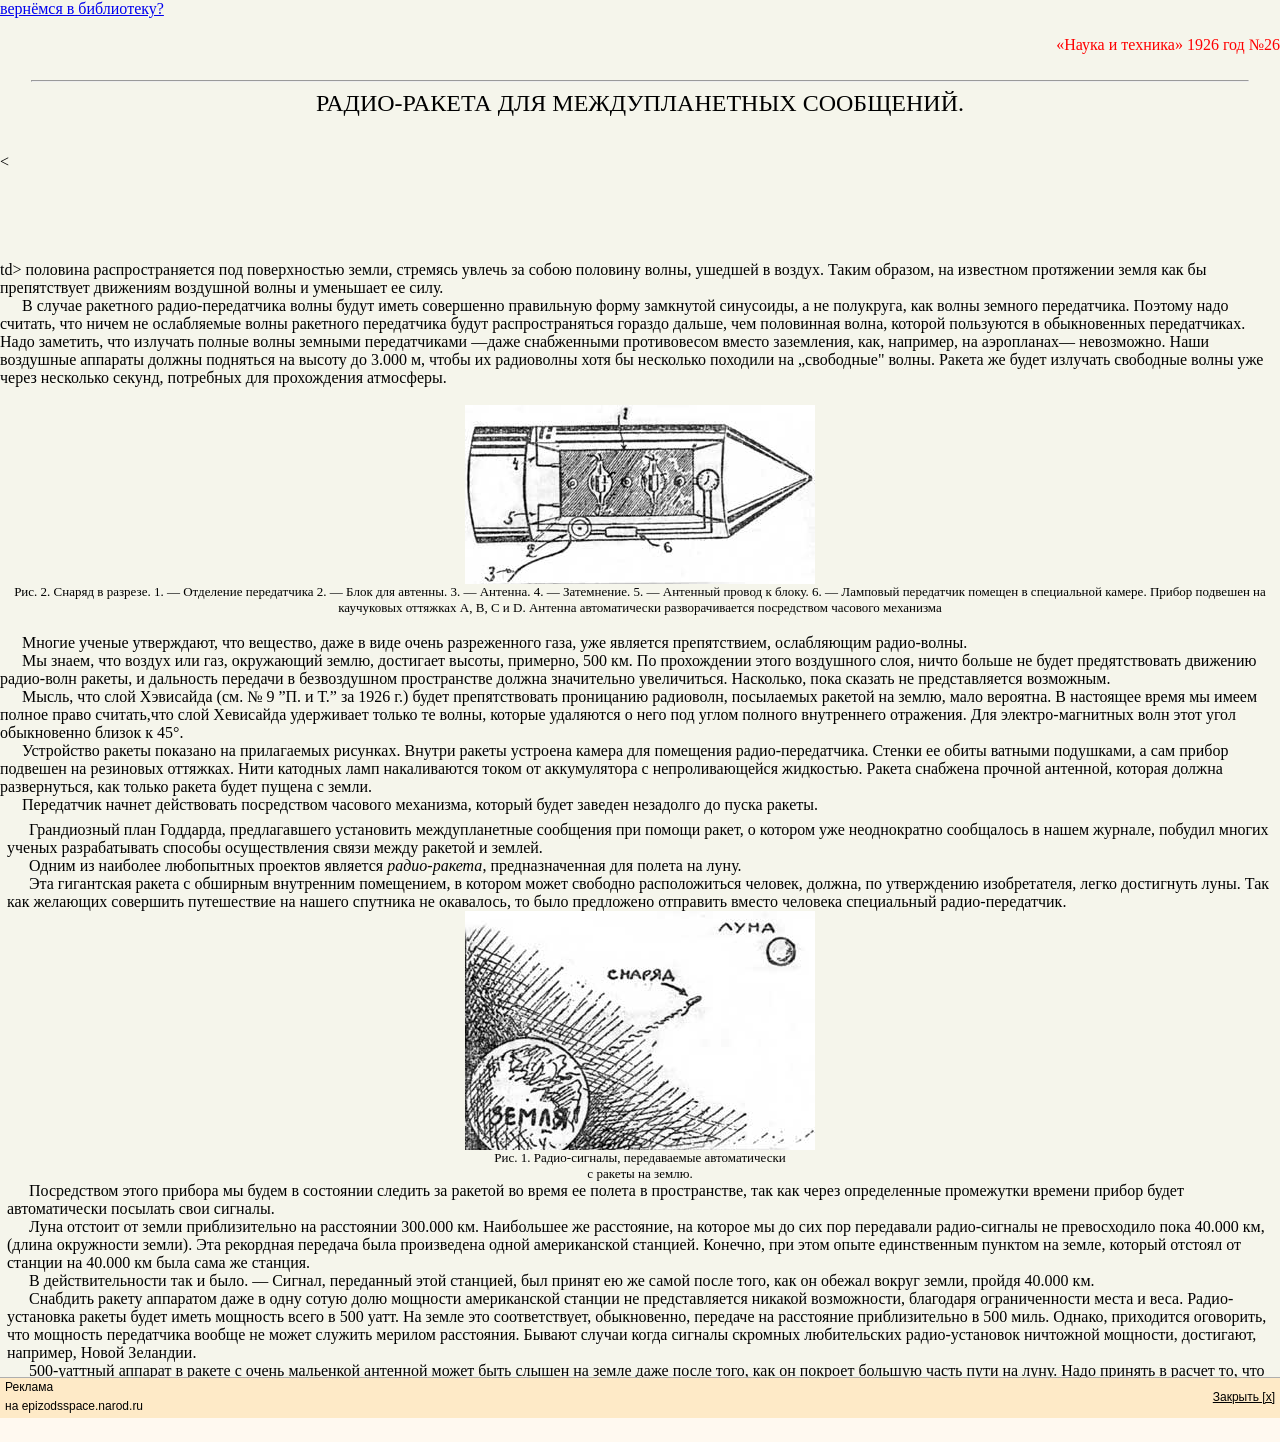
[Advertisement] (640, 216)
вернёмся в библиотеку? (82, 8)
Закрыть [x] (1244, 1397)
